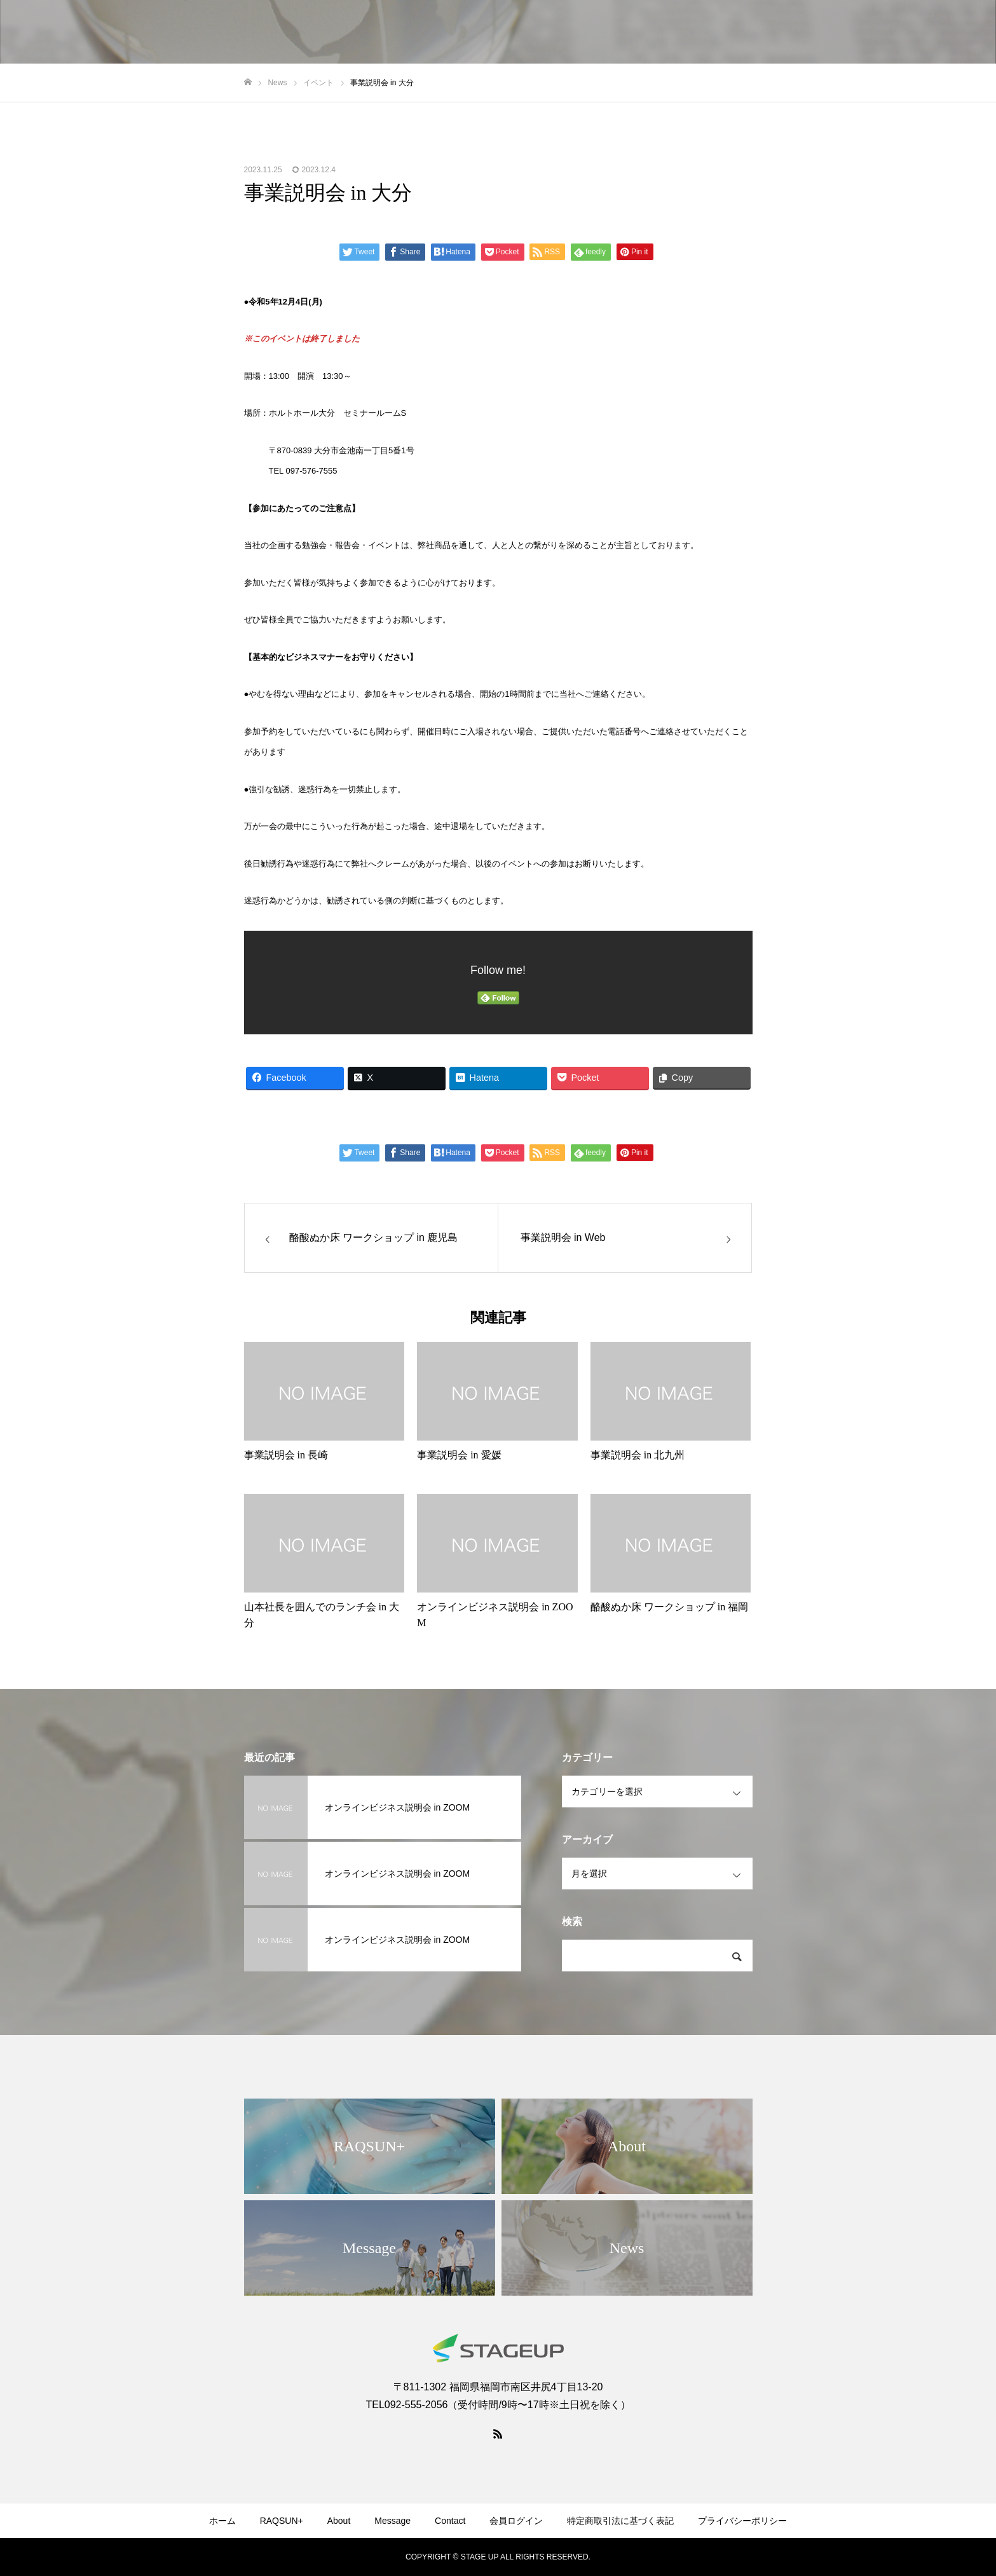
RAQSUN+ (281, 2521)
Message (392, 2521)
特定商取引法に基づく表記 (620, 2521)
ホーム (222, 2521)
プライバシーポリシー (742, 2521)
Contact (450, 2521)
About (339, 2521)
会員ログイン (516, 2521)
